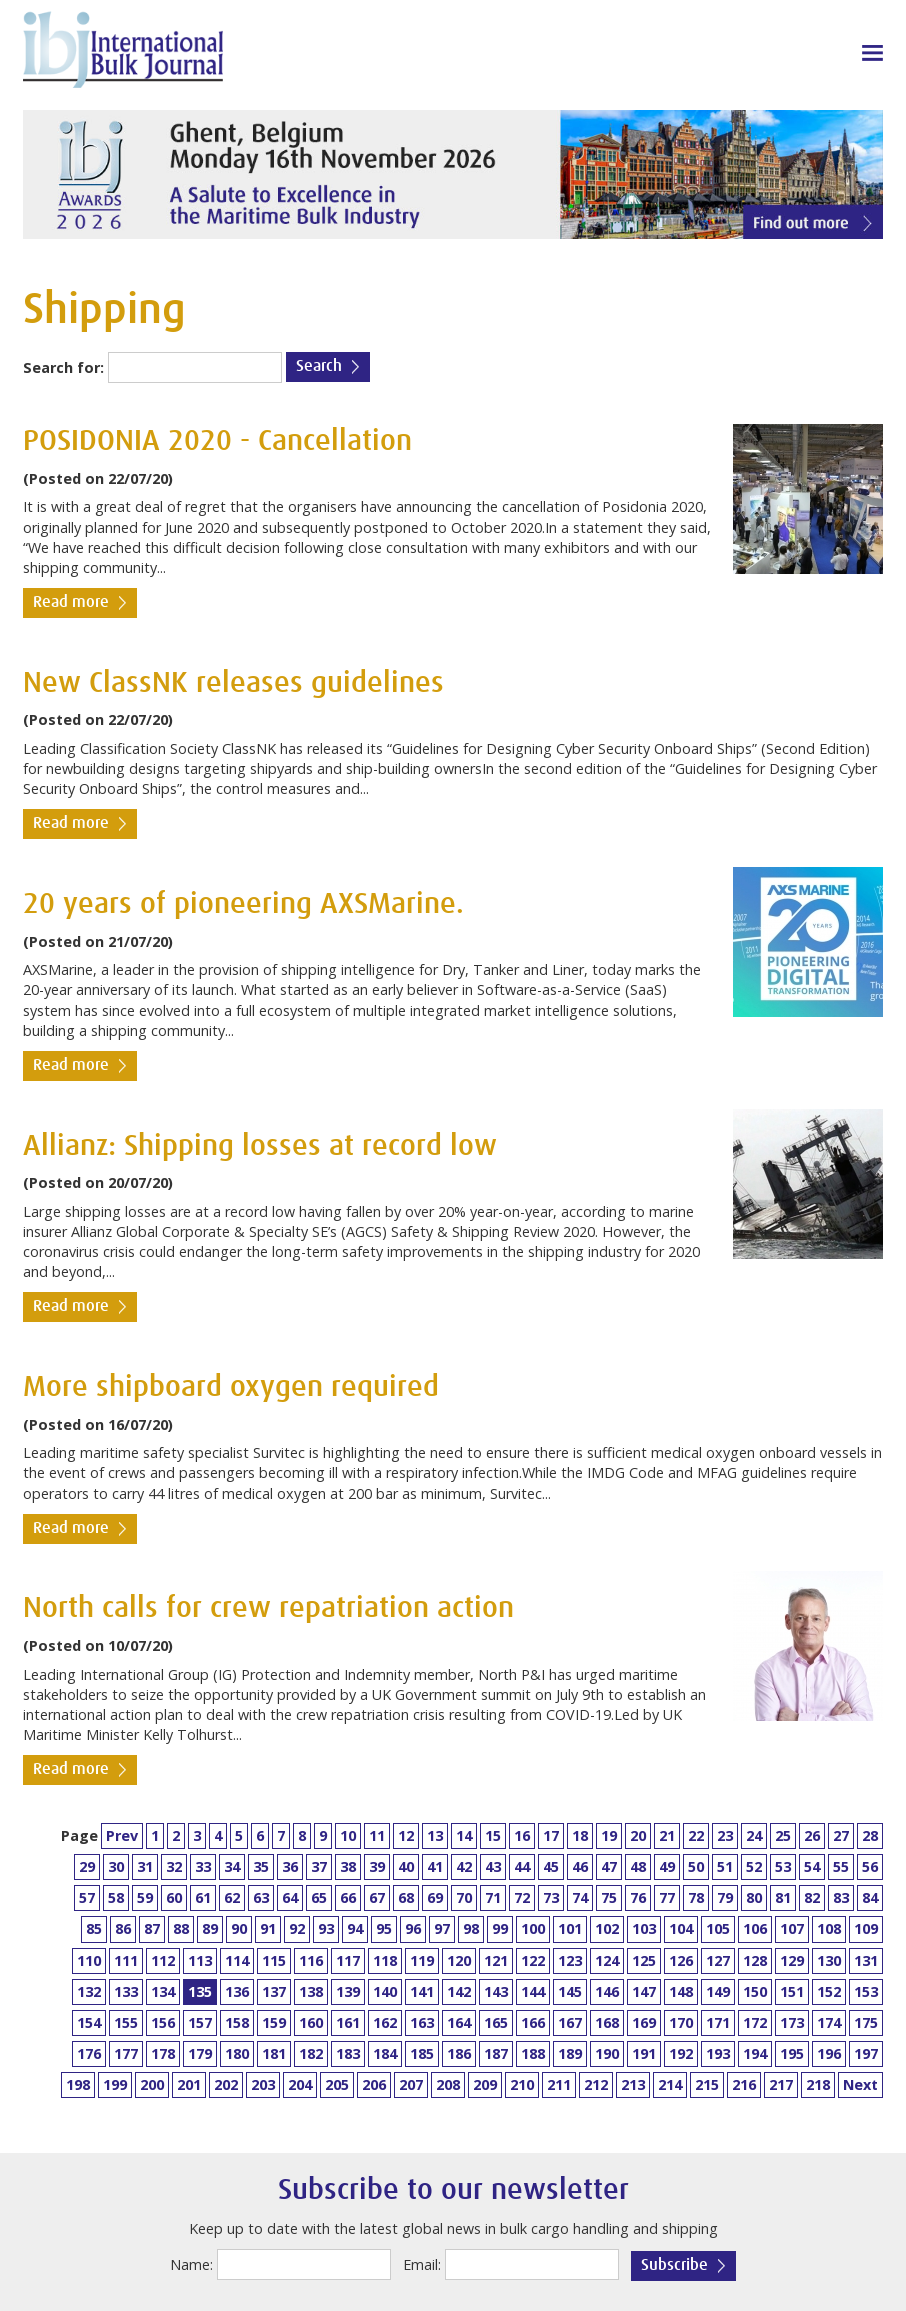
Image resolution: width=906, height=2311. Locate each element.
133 (126, 1991)
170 (681, 2022)
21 (667, 1835)
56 (870, 1866)
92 (297, 1928)
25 (783, 1835)
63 (261, 1897)
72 (522, 1897)
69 (435, 1897)
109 (866, 1928)
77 (667, 1897)
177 (126, 2053)
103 (644, 1928)
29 (87, 1866)
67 (377, 1897)
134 (163, 1991)
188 (533, 2053)
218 (818, 2084)
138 (311, 1991)
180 (237, 2053)
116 (311, 1960)
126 (681, 1960)
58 (116, 1897)
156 (163, 2022)
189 (570, 2053)
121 (496, 1960)
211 (559, 2084)
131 (866, 1960)
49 (667, 1866)
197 (866, 2053)
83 (841, 1897)
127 (718, 1960)
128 (755, 1960)
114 (237, 1960)
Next (860, 2084)
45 (551, 1866)
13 (435, 1835)
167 (570, 2022)
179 (200, 2053)
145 (570, 1991)
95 (384, 1928)
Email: (422, 2264)
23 (725, 1835)
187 (496, 2053)
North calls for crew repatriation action (268, 1608)
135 (200, 1991)
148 (681, 1991)
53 (783, 1866)
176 (89, 2053)
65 (319, 1897)
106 (755, 1928)
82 (812, 1897)
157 (200, 2022)
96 (413, 1928)
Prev (122, 1835)
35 (261, 1866)
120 (459, 1960)
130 (829, 1960)
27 (841, 1835)
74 (580, 1897)
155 (126, 2022)
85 (94, 1928)
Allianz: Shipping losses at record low (260, 1146)
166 (533, 2022)
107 (792, 1928)
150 (755, 1991)
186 (459, 2053)
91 (268, 1928)
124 (607, 1960)
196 (829, 2053)
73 (551, 1897)
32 (174, 1866)
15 (493, 1835)
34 (232, 1866)
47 (609, 1866)
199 (115, 2084)
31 (145, 1866)
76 (638, 1897)
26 (812, 1835)
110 (89, 1960)
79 (725, 1897)
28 (870, 1835)
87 (152, 1928)
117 (348, 1960)
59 (145, 1897)
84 (870, 1897)
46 (580, 1866)
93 (326, 1928)
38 (348, 1866)
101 (570, 1928)
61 (203, 1897)
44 (522, 1866)
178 (163, 2053)
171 (718, 2022)
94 (355, 1928)
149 (718, 1991)
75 (609, 1897)
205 (337, 2084)
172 (755, 2022)
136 (237, 1991)
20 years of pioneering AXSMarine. (243, 904)
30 (116, 1866)
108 (829, 1928)
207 (411, 2084)
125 (644, 1960)
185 (422, 2053)
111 (126, 1960)
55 (841, 1866)
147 (644, 1991)
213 (633, 2084)
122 (533, 1960)
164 (459, 2022)
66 (348, 1897)
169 (644, 2022)
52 (754, 1866)
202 (226, 2084)
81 (783, 1897)
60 (174, 1897)
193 (718, 2053)
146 (607, 1991)
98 (471, 1928)
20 (638, 1835)
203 (263, 2084)
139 (348, 1991)
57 (87, 1897)
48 (638, 1866)
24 (754, 1835)
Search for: (63, 367)
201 (189, 2084)
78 (696, 1897)
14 (464, 1835)
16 (522, 1835)
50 (696, 1866)
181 (274, 2053)
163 (422, 2022)
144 (533, 1991)
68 (406, 1897)
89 (210, 1928)
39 (377, 1866)
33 (203, 1866)
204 (300, 2084)
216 (744, 2084)
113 (200, 1960)
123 (570, 1960)
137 (274, 1991)
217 (781, 2084)
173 (792, 2022)
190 (607, 2053)
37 (319, 1866)
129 (792, 1960)
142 (459, 1991)
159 (274, 2022)
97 (442, 1928)
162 (385, 2022)
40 (406, 1866)
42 (464, 1866)
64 (290, 1897)
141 (422, 1991)
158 (237, 2022)
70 (464, 1897)
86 (123, 1928)
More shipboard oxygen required (231, 1387)
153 (866, 1991)
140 (385, 1991)
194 (755, 2053)
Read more (71, 602)
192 (681, 2053)
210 (522, 2084)
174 (829, 2022)
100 (533, 1928)
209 (485, 2084)
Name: (191, 2264)
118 (385, 1960)
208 (448, 2084)
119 (422, 1960)
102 (607, 1928)
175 (866, 2022)
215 (707, 2084)
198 (78, 2084)
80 (754, 1897)
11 (377, 1835)
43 (493, 1866)
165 (496, 2022)
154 (89, 2022)
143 (496, 1991)
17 (551, 1835)
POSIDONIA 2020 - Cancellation (217, 441)
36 (290, 1866)
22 (696, 1835)
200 (152, 2084)
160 (311, 2022)
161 (348, 2022)
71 (493, 1897)
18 (580, 1835)
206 (374, 2084)
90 (239, 1928)
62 (232, 1897)
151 (792, 1991)
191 (644, 2053)
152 (829, 1991)
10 (348, 1835)
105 (718, 1928)
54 (812, 1866)
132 (89, 1991)
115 (274, 1960)
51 (725, 1866)
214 (670, 2084)
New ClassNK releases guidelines (233, 683)
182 (311, 2053)
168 (607, 2022)
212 (596, 2084)
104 (681, 1928)
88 (181, 1928)
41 (435, 1866)
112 (163, 1960)
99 (500, 1928)
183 (348, 2053)
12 (406, 1835)
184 (385, 2053)
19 (609, 1835)
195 (792, 2053)
